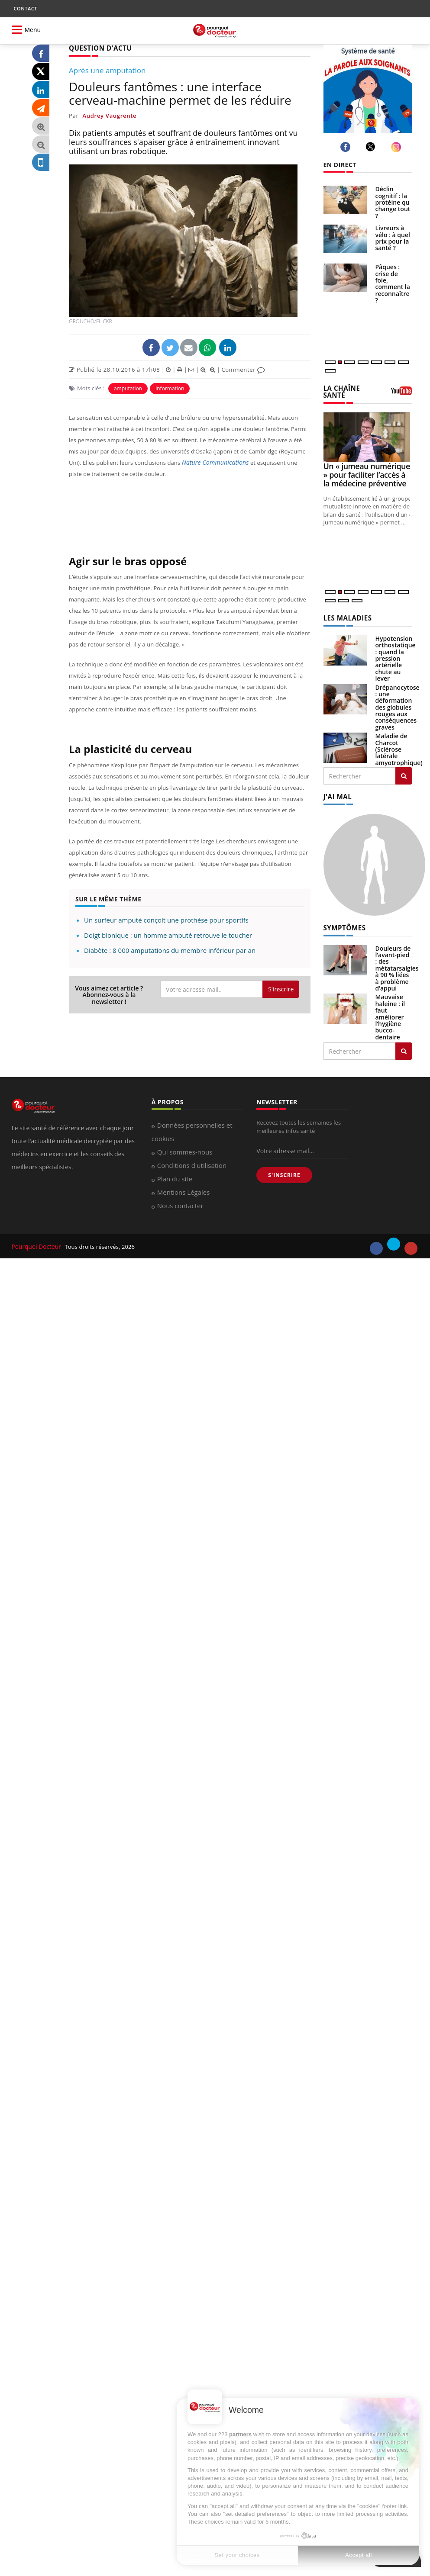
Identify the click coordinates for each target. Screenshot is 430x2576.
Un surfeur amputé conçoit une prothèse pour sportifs (166, 919)
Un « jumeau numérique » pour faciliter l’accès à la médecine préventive (366, 474)
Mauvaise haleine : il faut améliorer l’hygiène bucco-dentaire (390, 1014)
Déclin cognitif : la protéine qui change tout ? (393, 202)
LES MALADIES (346, 617)
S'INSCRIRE (284, 1172)
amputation (128, 388)
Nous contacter (180, 1203)
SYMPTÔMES (343, 925)
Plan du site (174, 1176)
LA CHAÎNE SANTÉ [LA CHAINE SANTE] (340, 391)
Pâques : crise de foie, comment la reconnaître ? (392, 283)
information (169, 388)
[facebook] (346, 147)
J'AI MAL (336, 795)
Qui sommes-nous (184, 1149)
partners (240, 2434)
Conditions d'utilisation (191, 1162)
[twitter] (371, 146)
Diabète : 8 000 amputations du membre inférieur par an (169, 949)
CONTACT (25, 8)
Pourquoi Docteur (36, 1244)
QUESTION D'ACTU (98, 48)
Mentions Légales (183, 1189)
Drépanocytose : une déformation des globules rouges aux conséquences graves (397, 706)
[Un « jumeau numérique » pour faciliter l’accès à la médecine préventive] (367, 436)
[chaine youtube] (401, 393)
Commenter (243, 369)
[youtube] (410, 1245)
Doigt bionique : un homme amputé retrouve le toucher (168, 934)
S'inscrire (281, 988)
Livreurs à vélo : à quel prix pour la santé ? (392, 238)
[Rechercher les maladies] (403, 774)
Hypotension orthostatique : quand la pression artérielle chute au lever (395, 657)
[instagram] (397, 147)
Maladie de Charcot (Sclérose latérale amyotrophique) (399, 747)
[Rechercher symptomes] (403, 1048)
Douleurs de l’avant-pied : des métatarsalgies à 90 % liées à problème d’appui (397, 965)
